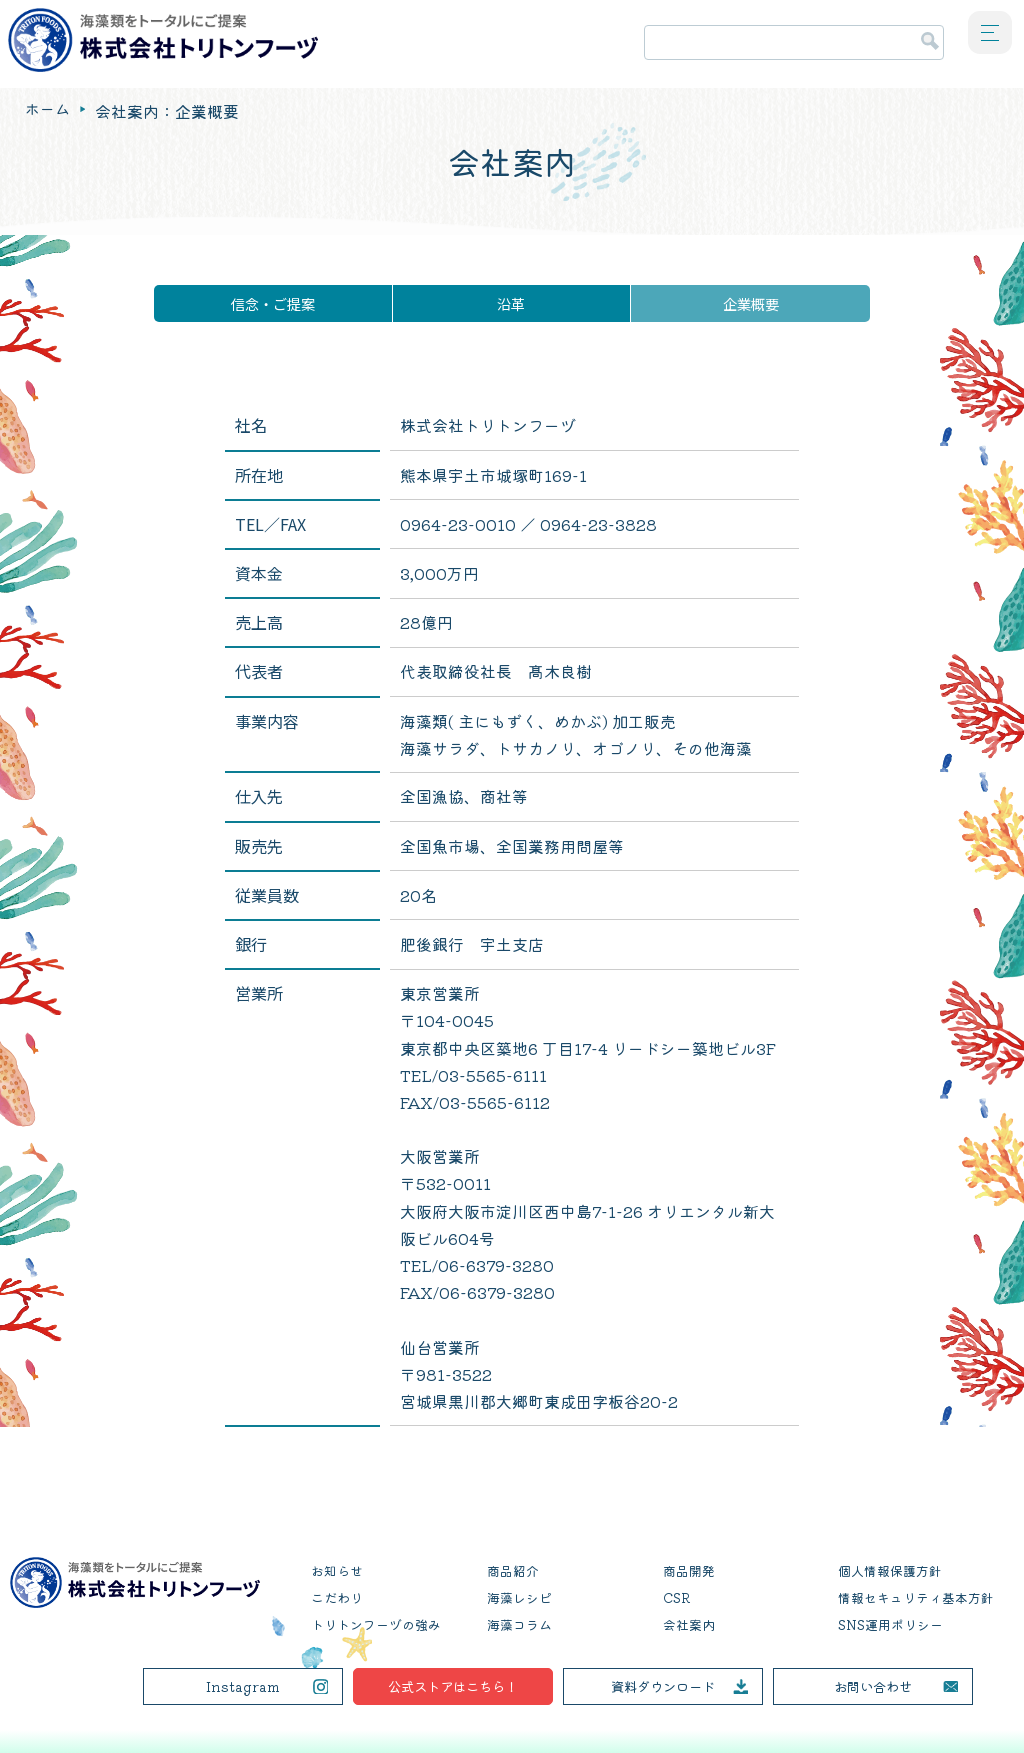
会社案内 (689, 1624)
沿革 (511, 303)
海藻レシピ (519, 1597)
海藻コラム (519, 1624)
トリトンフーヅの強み (376, 1624)
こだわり (337, 1597)
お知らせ (337, 1570)
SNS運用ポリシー (890, 1624)
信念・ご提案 (273, 303)
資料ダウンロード (663, 1685)
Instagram (242, 1685)
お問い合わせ (873, 1685)
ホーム (49, 111)
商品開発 (689, 1570)
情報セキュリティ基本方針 (916, 1597)
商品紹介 (513, 1570)
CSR (676, 1597)
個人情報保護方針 (890, 1570)
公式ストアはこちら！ (453, 1685)
